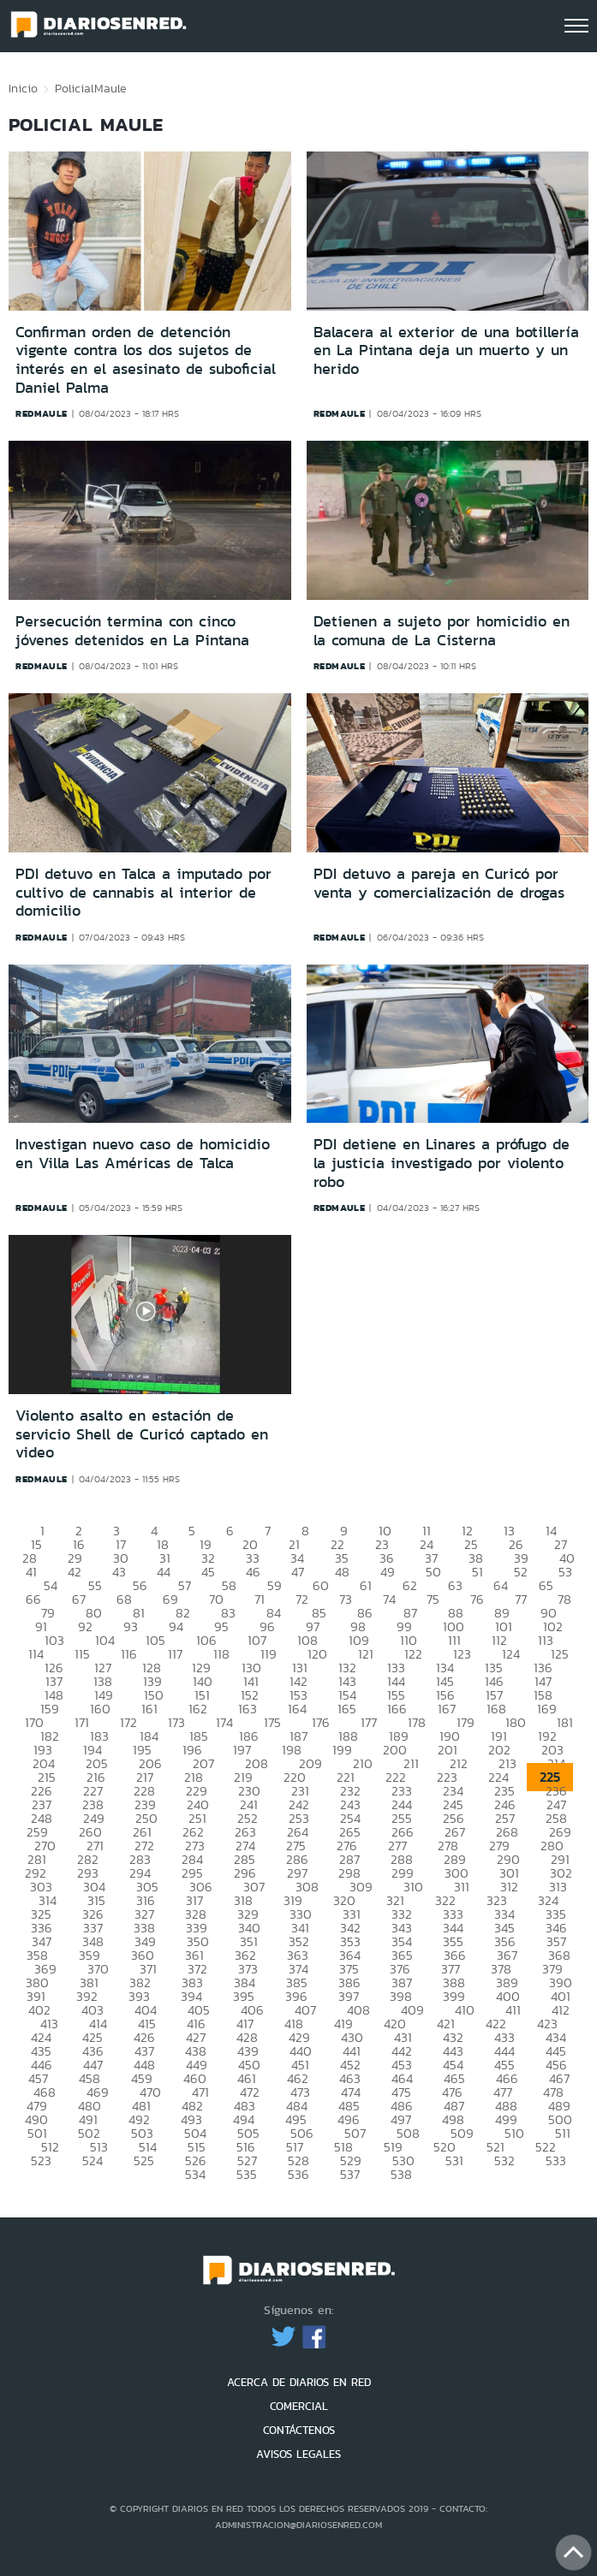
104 (105, 1640)
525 (144, 2160)
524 (92, 2160)
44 (163, 1572)
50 (433, 1572)
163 (247, 1709)
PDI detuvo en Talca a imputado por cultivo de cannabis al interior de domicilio (143, 892)
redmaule (41, 413)
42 (74, 1572)
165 (346, 1709)
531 (454, 2160)
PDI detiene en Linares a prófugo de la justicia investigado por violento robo (441, 1162)
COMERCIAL (299, 2406)
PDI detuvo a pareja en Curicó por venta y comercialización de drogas (438, 883)
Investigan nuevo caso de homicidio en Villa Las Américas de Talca (142, 1153)
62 (410, 1585)
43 (119, 1572)
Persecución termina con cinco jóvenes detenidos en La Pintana (132, 630)
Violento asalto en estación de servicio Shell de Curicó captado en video (141, 1433)
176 (321, 1722)
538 (401, 2174)
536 (298, 2174)
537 (350, 2174)
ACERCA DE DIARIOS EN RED (299, 2382)
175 (272, 1722)
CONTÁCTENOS (299, 2430)
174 (224, 1722)
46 (253, 1572)
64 (500, 1585)
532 (504, 2160)
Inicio (23, 88)
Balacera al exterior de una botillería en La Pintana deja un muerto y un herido (446, 350)
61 (366, 1585)
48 (342, 1572)
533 (556, 2160)
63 (455, 1585)
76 (477, 1599)
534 (195, 2174)
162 (197, 1709)
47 (297, 1572)
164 (297, 1709)
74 (389, 1599)
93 (130, 1626)
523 (41, 2160)
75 (433, 1599)
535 (246, 2174)
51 (477, 1572)
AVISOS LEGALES (298, 2454)
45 (208, 1572)
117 (175, 1654)
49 (387, 1572)
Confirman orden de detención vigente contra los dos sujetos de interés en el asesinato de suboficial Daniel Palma (145, 360)
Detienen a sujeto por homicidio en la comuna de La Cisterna (441, 630)
